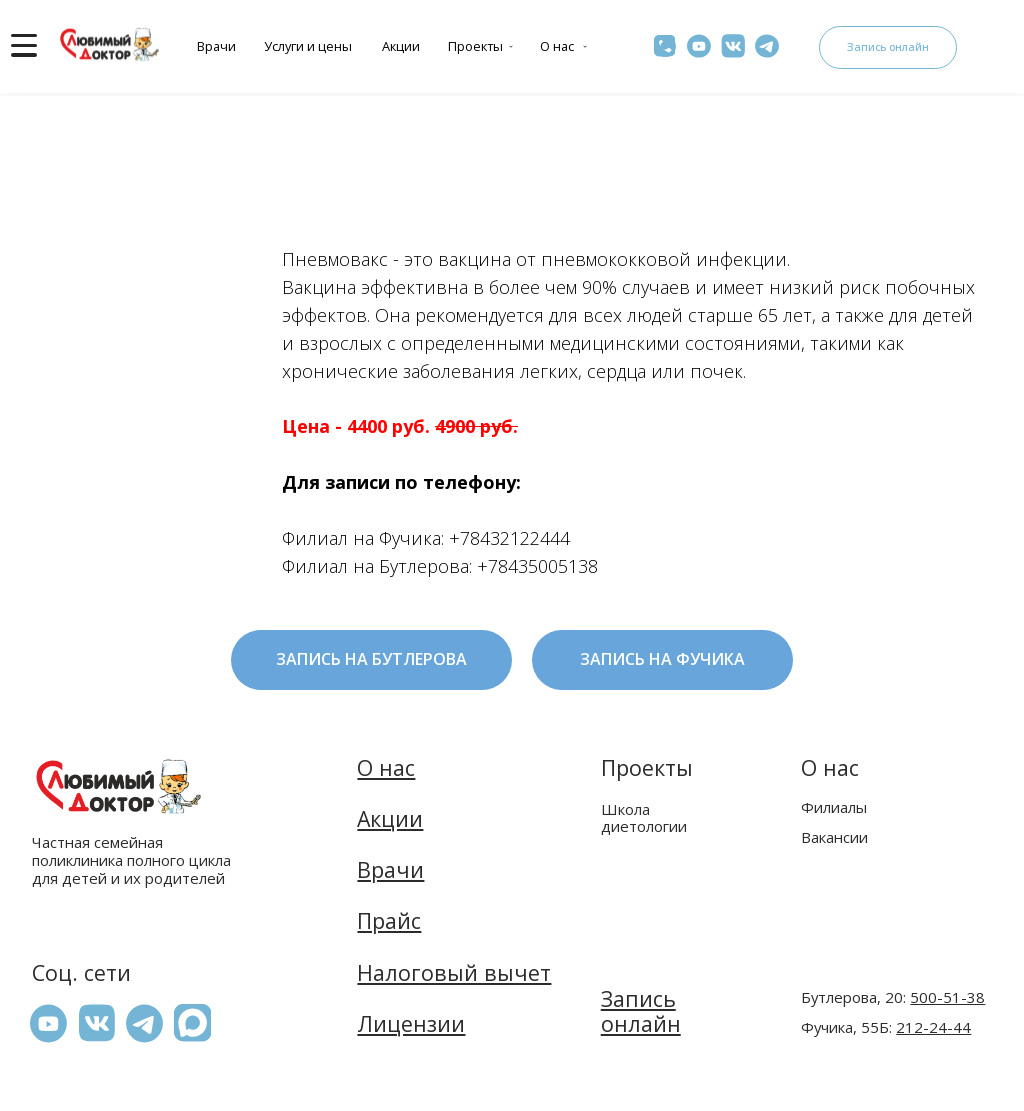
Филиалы (834, 807)
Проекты (475, 46)
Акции (401, 46)
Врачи (216, 46)
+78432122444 (509, 538)
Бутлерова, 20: (893, 997)
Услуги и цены (308, 46)
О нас (557, 46)
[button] (192, 1022)
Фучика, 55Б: (886, 1027)
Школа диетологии (644, 817)
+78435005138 (537, 566)
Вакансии (834, 837)
